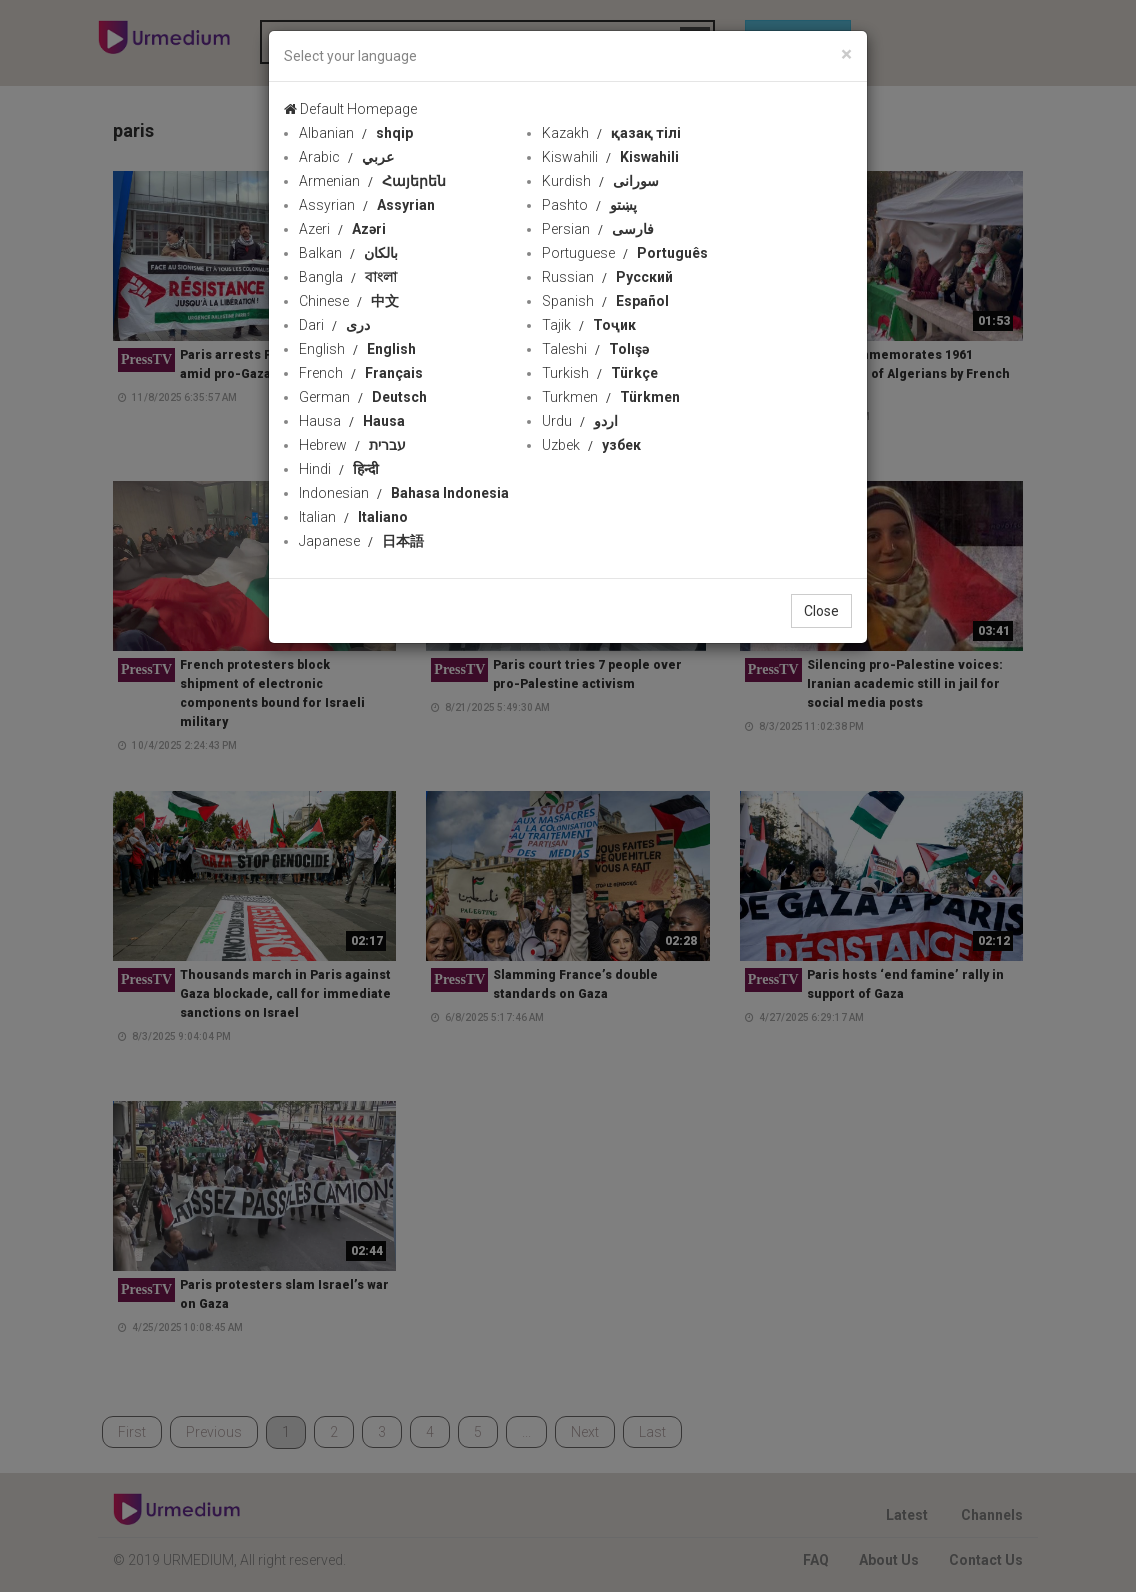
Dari (334, 325)
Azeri (342, 229)
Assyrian (367, 205)
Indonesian (404, 493)
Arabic (346, 157)
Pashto (589, 205)
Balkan (348, 253)
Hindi (339, 469)
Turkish (600, 373)
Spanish (605, 301)
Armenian (372, 181)
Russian (607, 277)
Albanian (356, 133)
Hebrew (352, 445)
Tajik (589, 325)
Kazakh (611, 133)
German (363, 397)
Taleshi (595, 349)
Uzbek (591, 445)
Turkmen (611, 397)
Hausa (352, 421)
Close (821, 611)
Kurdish (600, 181)
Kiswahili (610, 157)
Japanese (361, 541)
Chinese (349, 301)
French (361, 373)
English (357, 349)
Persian (598, 229)
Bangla (348, 277)
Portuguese (625, 253)
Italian (353, 517)
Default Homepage (350, 109)
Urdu (580, 421)
